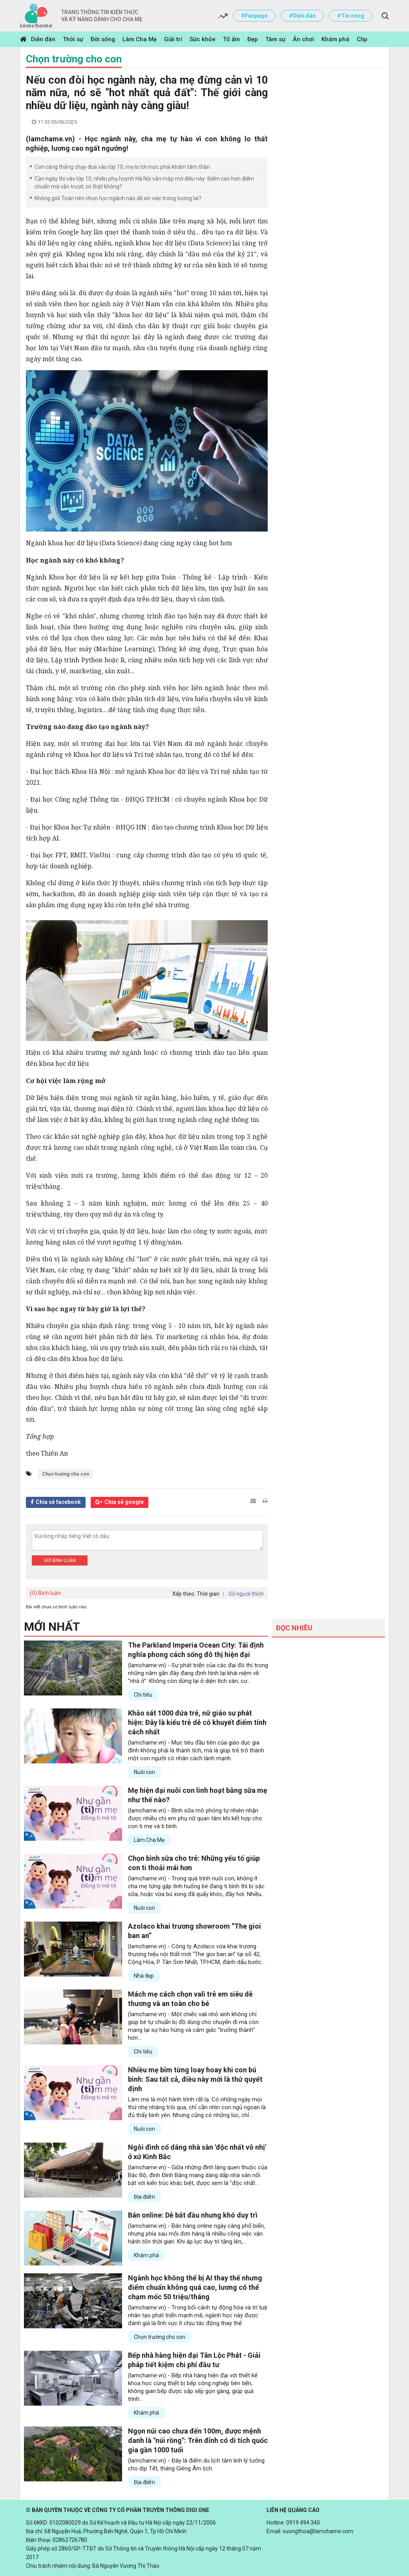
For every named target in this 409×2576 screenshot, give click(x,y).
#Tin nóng (350, 16)
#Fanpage (254, 16)
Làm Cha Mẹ (139, 39)
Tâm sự (275, 39)
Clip (362, 39)
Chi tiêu (143, 1695)
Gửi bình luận (60, 1560)
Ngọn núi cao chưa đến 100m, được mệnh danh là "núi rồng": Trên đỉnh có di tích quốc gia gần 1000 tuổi (198, 2440)
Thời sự (73, 39)
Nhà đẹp (144, 1976)
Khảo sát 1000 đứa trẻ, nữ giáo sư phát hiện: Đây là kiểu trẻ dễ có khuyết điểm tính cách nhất (197, 1722)
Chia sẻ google (124, 1502)
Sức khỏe (202, 39)
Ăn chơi (303, 39)
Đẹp (252, 39)
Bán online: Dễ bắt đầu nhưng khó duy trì (192, 2215)
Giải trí (173, 39)
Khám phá (335, 39)
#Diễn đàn (302, 16)
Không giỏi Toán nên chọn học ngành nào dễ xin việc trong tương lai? (118, 198)
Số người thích (246, 1594)
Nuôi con (144, 1772)
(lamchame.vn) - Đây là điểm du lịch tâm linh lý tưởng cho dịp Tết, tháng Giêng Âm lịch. (196, 2464)
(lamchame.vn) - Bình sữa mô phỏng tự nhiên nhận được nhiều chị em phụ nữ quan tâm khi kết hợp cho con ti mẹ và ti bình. (195, 1818)
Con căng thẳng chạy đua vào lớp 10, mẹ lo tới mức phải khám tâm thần (122, 167)
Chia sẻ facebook (58, 1502)
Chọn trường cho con (74, 59)
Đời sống (103, 39)
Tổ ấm (231, 39)
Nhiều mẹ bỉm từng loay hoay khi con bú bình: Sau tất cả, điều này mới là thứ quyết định (195, 2079)
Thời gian (208, 1594)
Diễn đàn (43, 39)
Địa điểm (144, 2197)
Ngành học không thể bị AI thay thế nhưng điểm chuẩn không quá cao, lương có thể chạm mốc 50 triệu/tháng (195, 2287)
